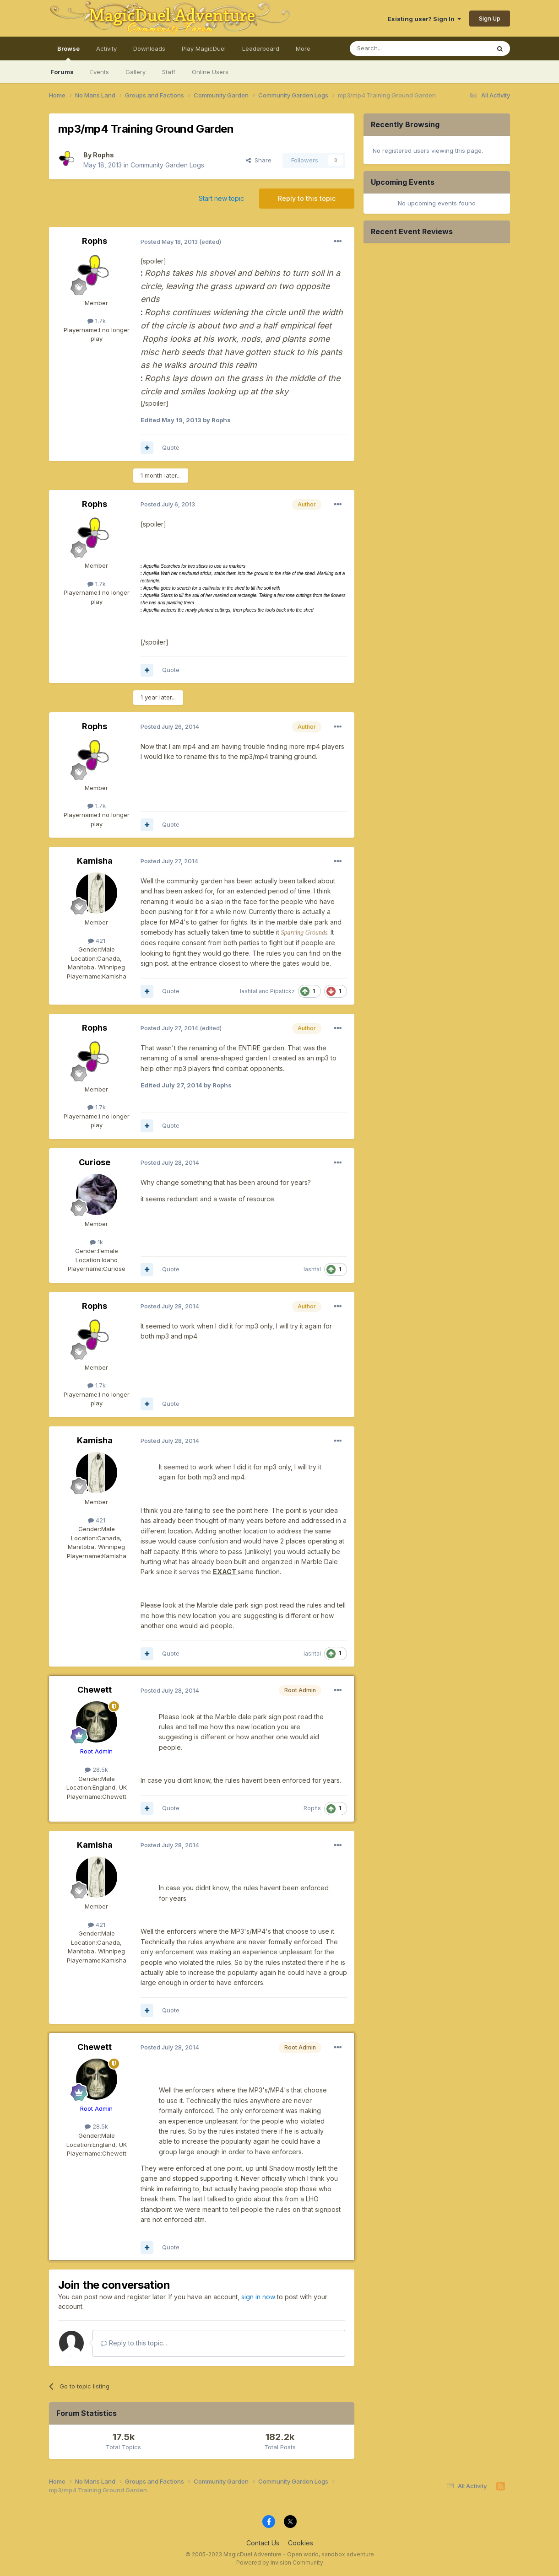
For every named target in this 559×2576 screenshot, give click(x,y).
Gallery (135, 71)
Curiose (94, 1162)
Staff (168, 71)
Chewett (94, 1689)
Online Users (210, 71)
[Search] (396, 48)
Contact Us (262, 2543)
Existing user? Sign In (424, 18)
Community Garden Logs (167, 165)
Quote (170, 447)
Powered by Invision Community (279, 2562)
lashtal (248, 991)
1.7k (96, 320)
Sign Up (489, 18)
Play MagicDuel (204, 48)
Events (99, 71)
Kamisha (95, 861)
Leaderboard (260, 48)
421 (96, 940)
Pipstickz (282, 991)
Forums (62, 71)
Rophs (103, 155)
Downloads (149, 48)
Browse (68, 52)
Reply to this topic (307, 198)
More (303, 48)
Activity (106, 48)
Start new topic (221, 198)
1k (96, 1242)
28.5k (96, 1769)
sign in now (258, 2297)
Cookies (300, 2543)
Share (258, 160)
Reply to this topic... (134, 2343)
